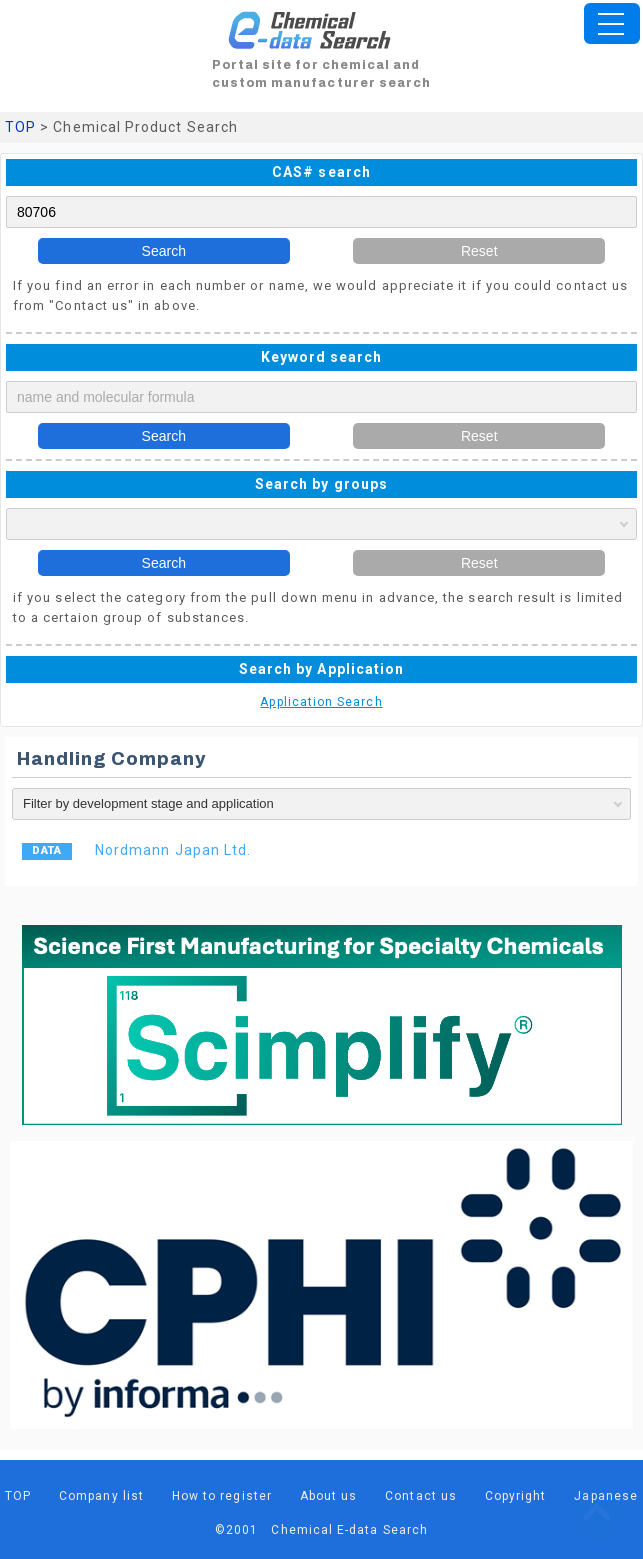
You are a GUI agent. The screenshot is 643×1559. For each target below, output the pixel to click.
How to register (222, 1496)
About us (329, 1496)
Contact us (421, 1496)
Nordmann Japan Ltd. (173, 850)
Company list (101, 1496)
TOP (20, 127)
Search (164, 251)
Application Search (321, 702)
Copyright (516, 1496)
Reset (479, 251)
